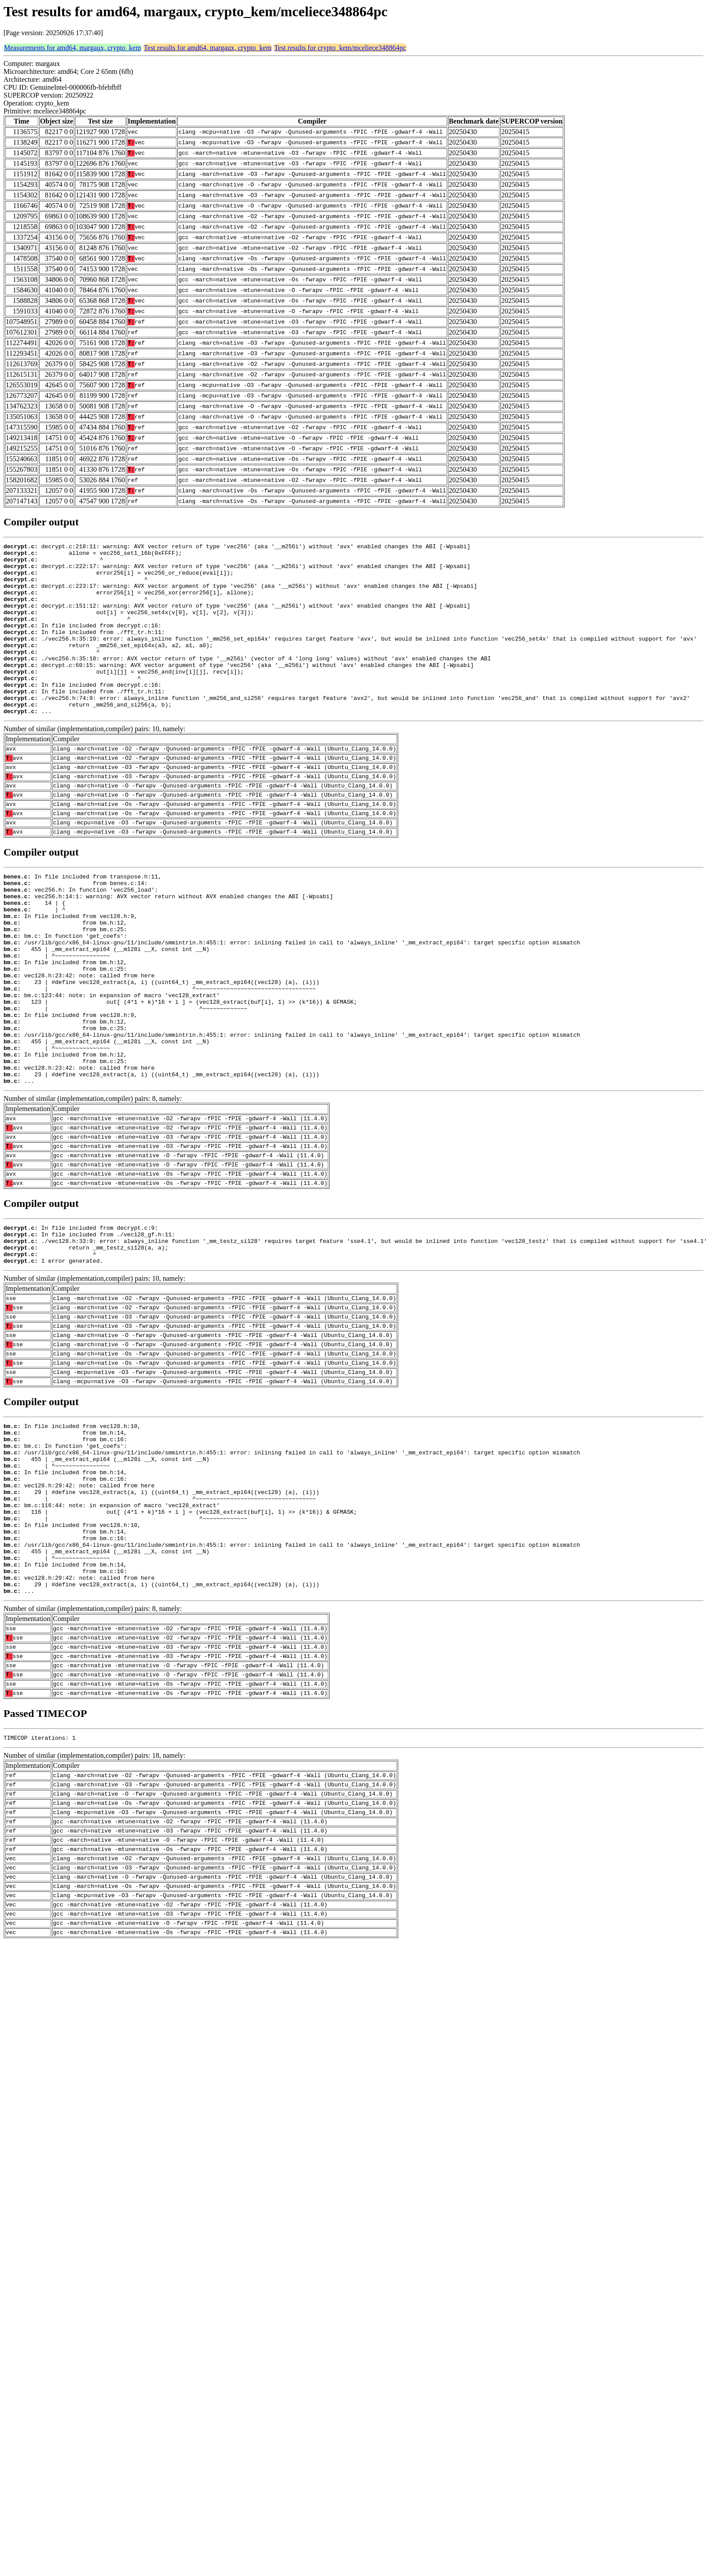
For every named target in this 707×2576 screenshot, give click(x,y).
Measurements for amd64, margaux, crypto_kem (72, 47)
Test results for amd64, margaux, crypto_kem (208, 47)
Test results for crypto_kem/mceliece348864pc (340, 47)
